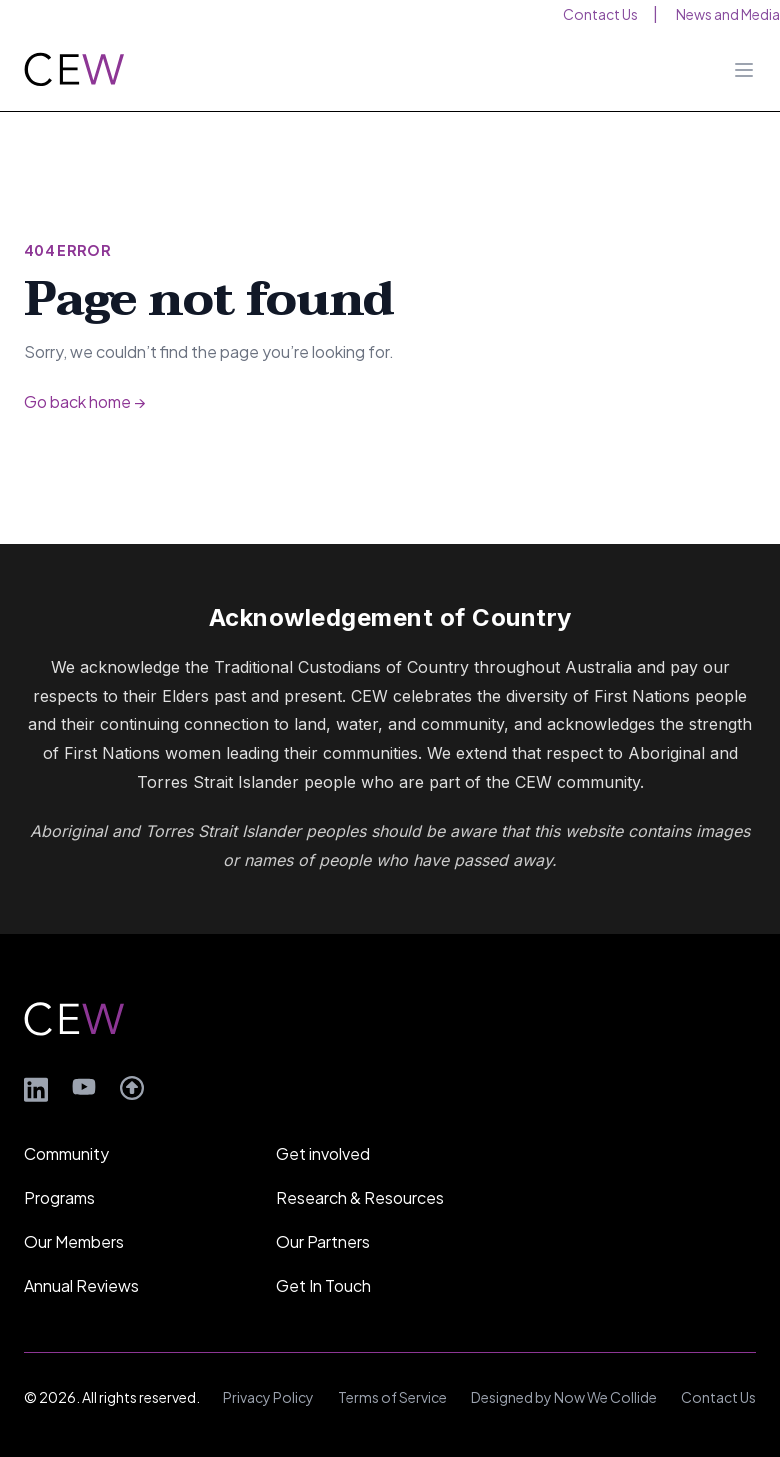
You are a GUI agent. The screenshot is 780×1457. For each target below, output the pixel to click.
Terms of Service (392, 1397)
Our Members (74, 1241)
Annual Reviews (81, 1285)
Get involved (323, 1153)
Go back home (84, 401)
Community (66, 1153)
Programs (59, 1197)
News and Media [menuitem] (728, 14)
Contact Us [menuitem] (600, 14)
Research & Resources (360, 1197)
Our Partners (323, 1241)
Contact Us (718, 1397)
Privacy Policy (268, 1397)
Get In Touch (323, 1285)
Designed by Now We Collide (564, 1397)
